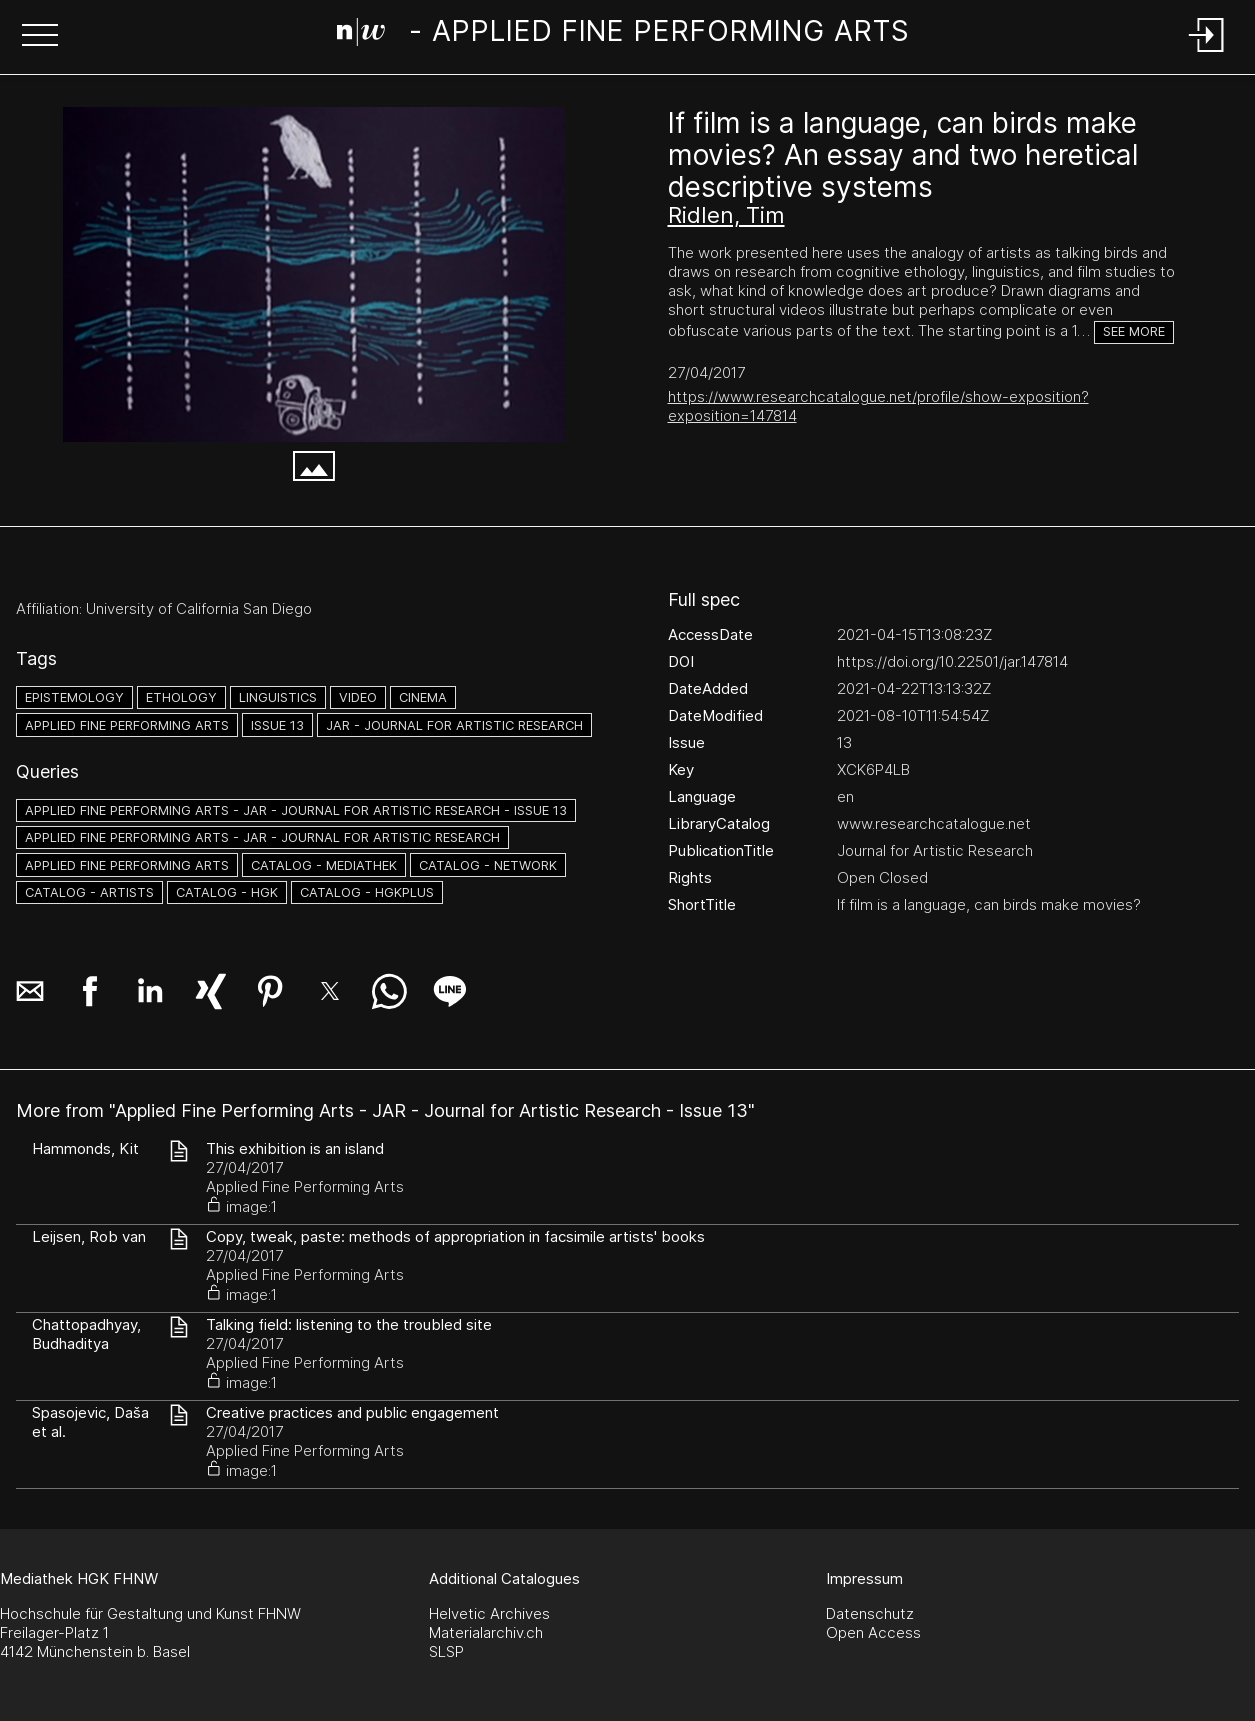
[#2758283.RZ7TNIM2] (314, 274)
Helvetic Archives (489, 1613)
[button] (40, 37)
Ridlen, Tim (726, 215)
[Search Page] (623, 35)
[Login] (1207, 53)
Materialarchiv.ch (486, 1632)
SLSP (446, 1651)
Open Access (873, 1632)
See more (1134, 331)
